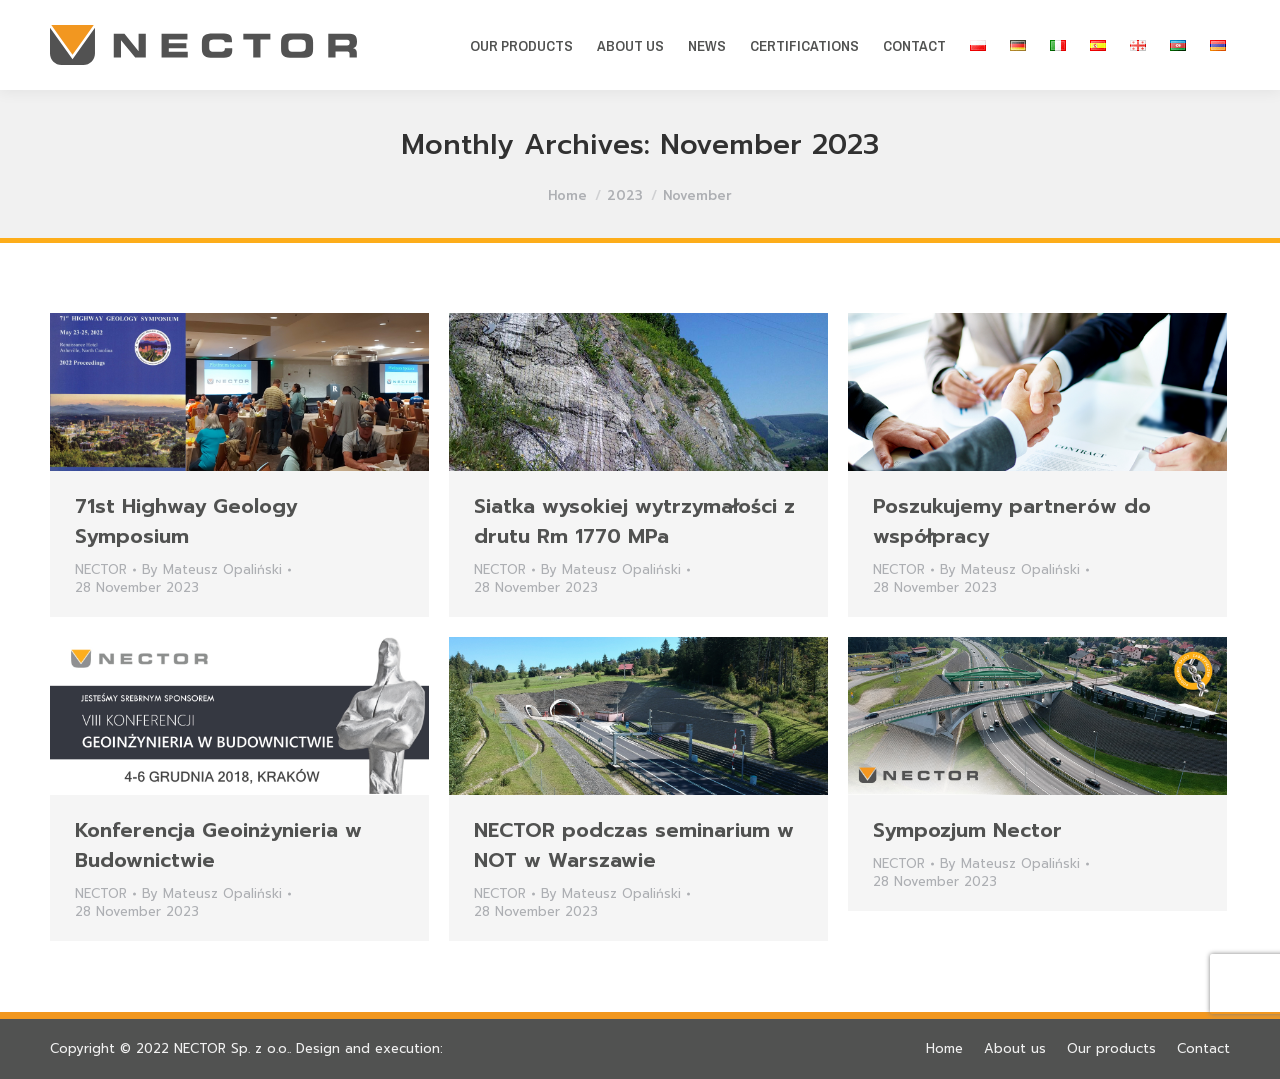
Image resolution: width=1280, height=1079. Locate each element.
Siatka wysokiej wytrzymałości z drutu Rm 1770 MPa (634, 521)
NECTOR (101, 569)
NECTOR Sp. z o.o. (231, 1048)
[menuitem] (521, 45)
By (212, 570)
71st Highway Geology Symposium (186, 521)
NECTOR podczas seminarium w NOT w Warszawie (634, 845)
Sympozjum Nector (967, 830)
